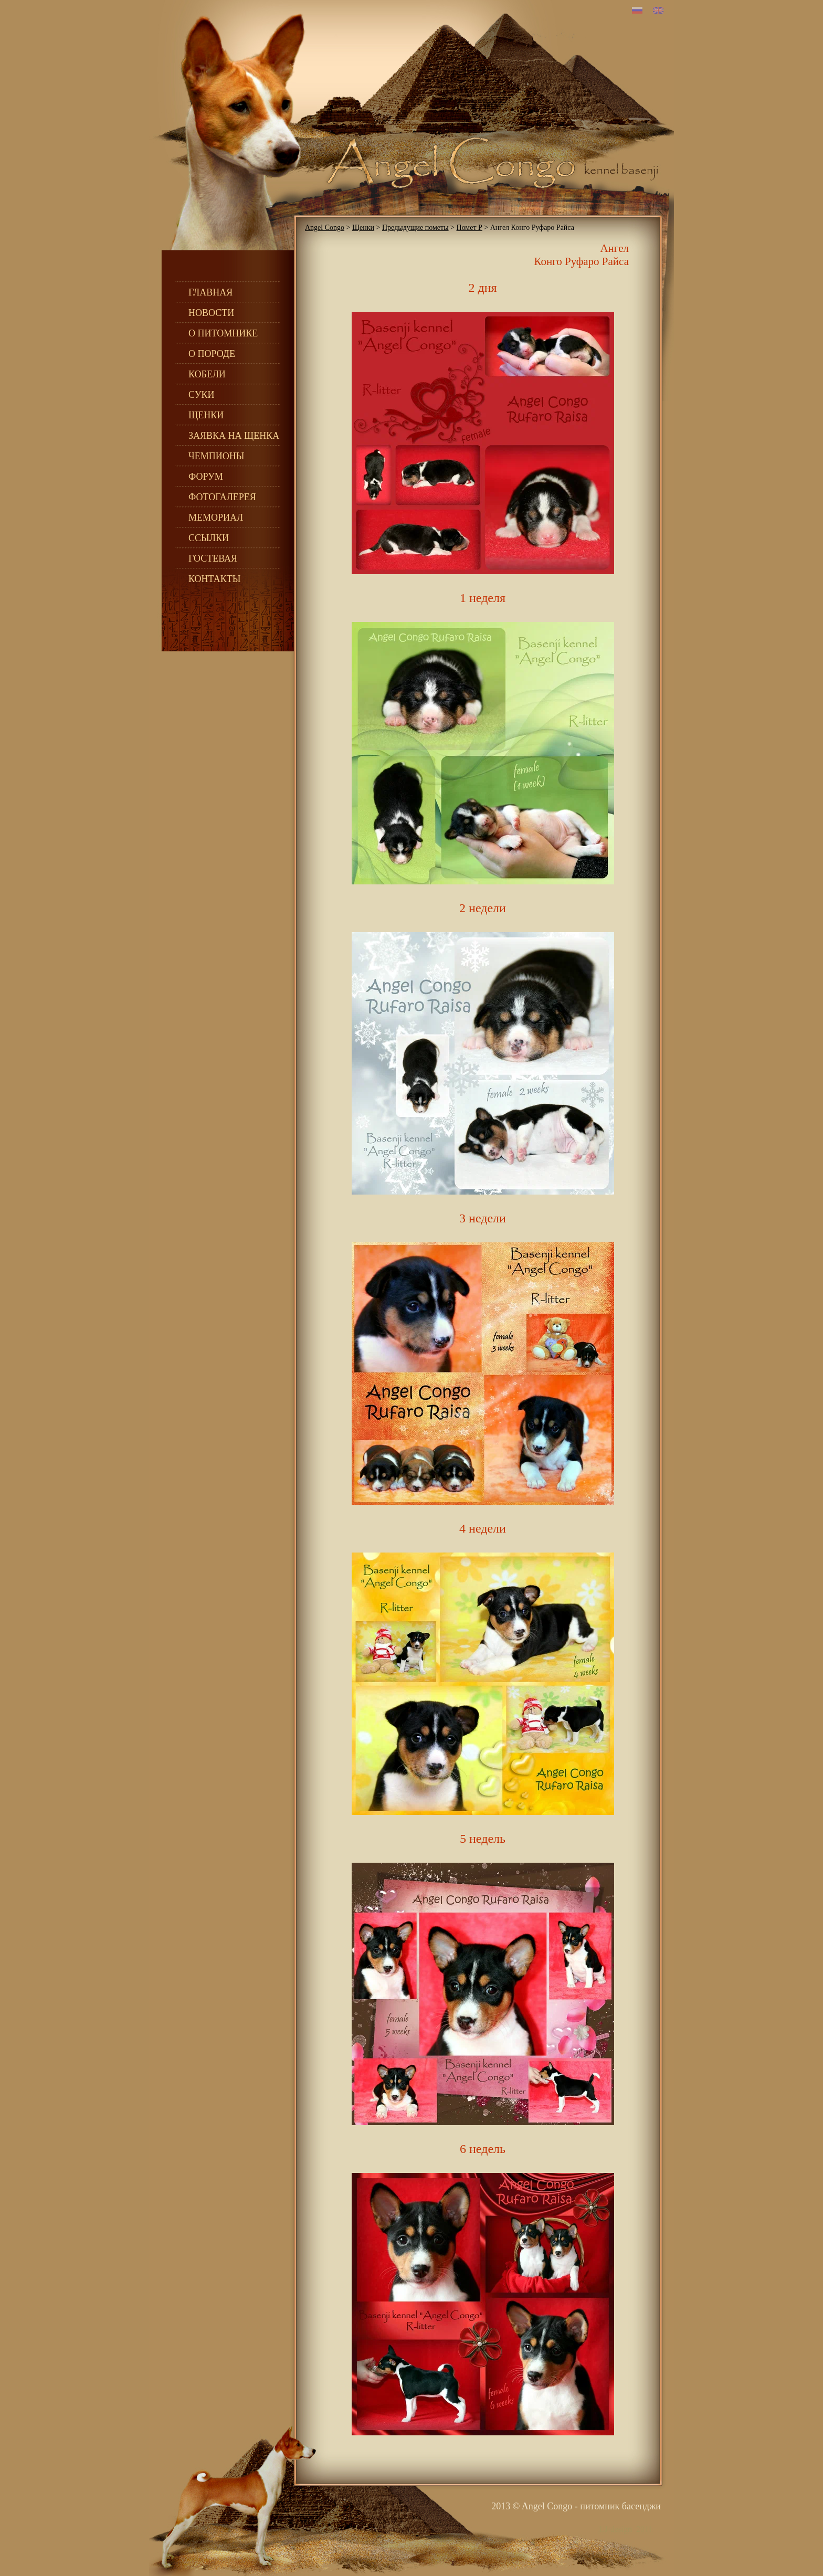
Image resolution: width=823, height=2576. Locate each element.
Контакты (214, 579)
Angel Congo (324, 227)
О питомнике (223, 333)
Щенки (206, 415)
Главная (210, 292)
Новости (211, 313)
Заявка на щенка (233, 435)
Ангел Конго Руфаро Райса (581, 255)
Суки (201, 394)
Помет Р (469, 227)
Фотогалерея (222, 497)
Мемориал (215, 517)
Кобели (207, 374)
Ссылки (208, 538)
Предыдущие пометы (415, 227)
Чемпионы (216, 456)
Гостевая (212, 558)
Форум (205, 476)
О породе (211, 354)
